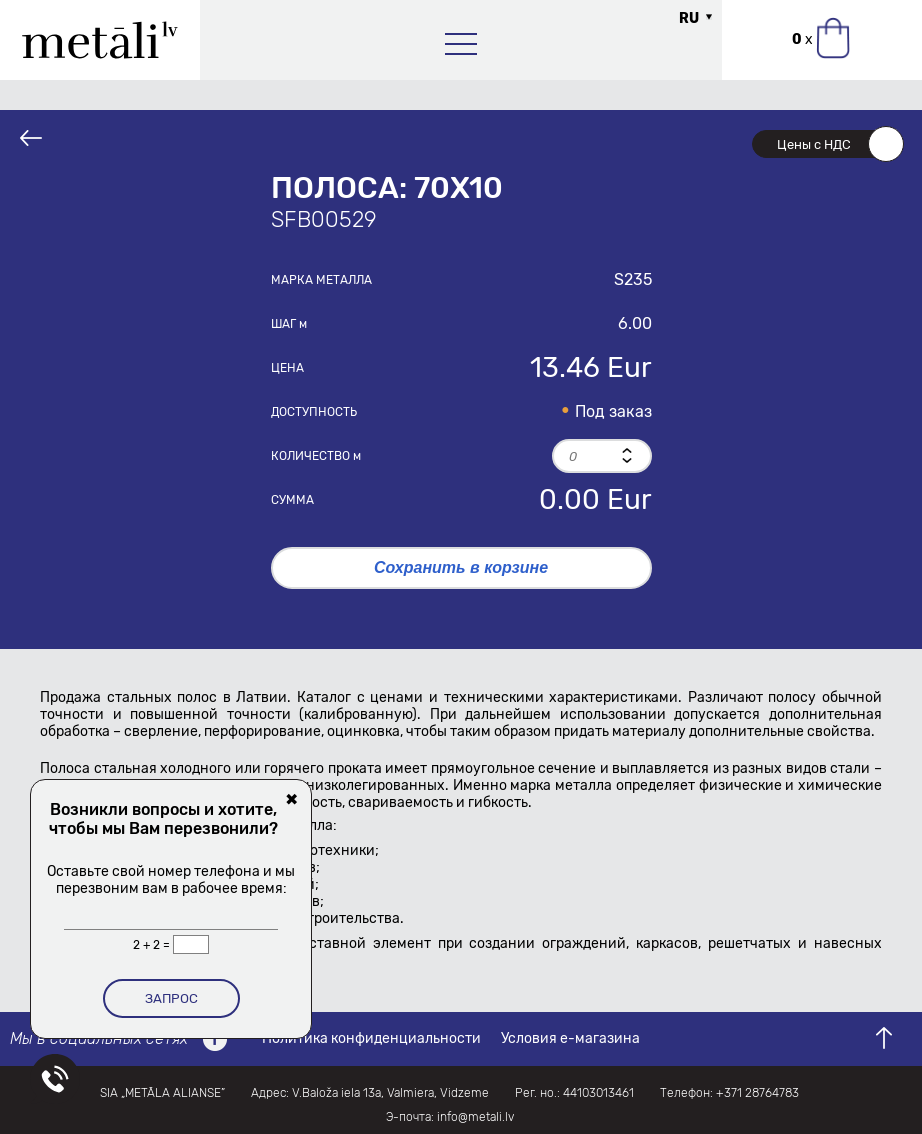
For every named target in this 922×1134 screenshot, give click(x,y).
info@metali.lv (475, 1117)
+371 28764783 (757, 1093)
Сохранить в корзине (461, 567)
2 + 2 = (153, 945)
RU (689, 18)
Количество (316, 456)
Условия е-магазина (570, 1038)
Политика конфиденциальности (371, 1038)
